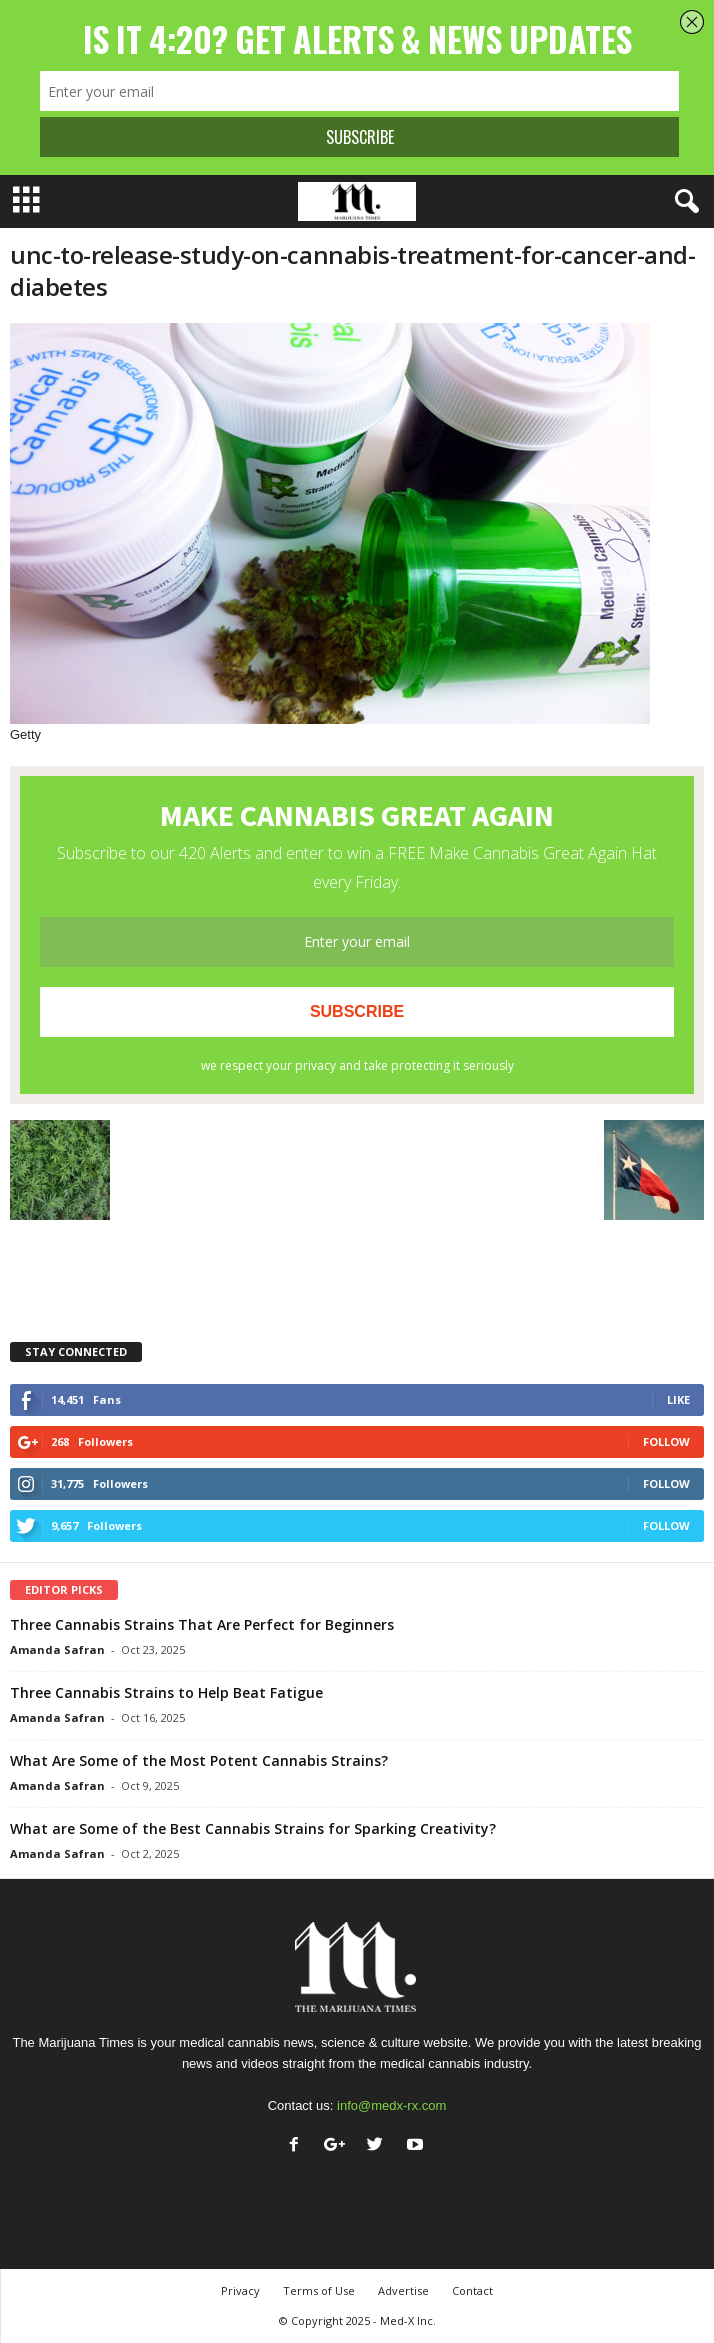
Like (678, 1399)
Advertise (403, 2290)
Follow (666, 1441)
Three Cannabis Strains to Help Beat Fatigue (166, 1692)
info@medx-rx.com (391, 2105)
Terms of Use (319, 2290)
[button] (683, 202)
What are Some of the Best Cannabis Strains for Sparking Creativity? (253, 1828)
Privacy (240, 2290)
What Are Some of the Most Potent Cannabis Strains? (199, 1760)
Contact (472, 2290)
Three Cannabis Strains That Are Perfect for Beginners (202, 1624)
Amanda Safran (57, 1649)
